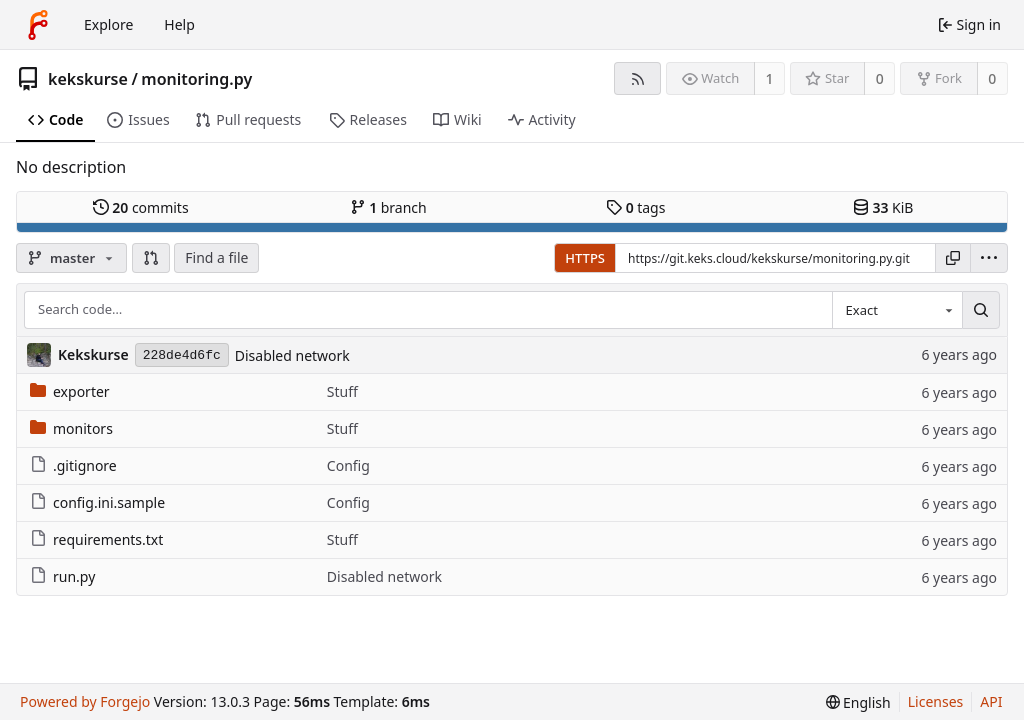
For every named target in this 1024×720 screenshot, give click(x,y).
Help (179, 24)
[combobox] (897, 310)
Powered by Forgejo (85, 701)
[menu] (989, 258)
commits (141, 207)
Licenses (936, 701)
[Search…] (981, 310)
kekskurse (88, 79)
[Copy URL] (953, 258)
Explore (108, 24)
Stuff (342, 391)
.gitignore (73, 465)
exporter (70, 391)
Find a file (216, 257)
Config (348, 465)
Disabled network (292, 355)
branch (388, 207)
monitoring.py (196, 79)
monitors (71, 428)
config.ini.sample (97, 502)
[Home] (38, 25)
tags (635, 207)
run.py (62, 576)
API (991, 701)
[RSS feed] (637, 78)
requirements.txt (96, 539)
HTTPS (585, 258)
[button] (151, 258)
